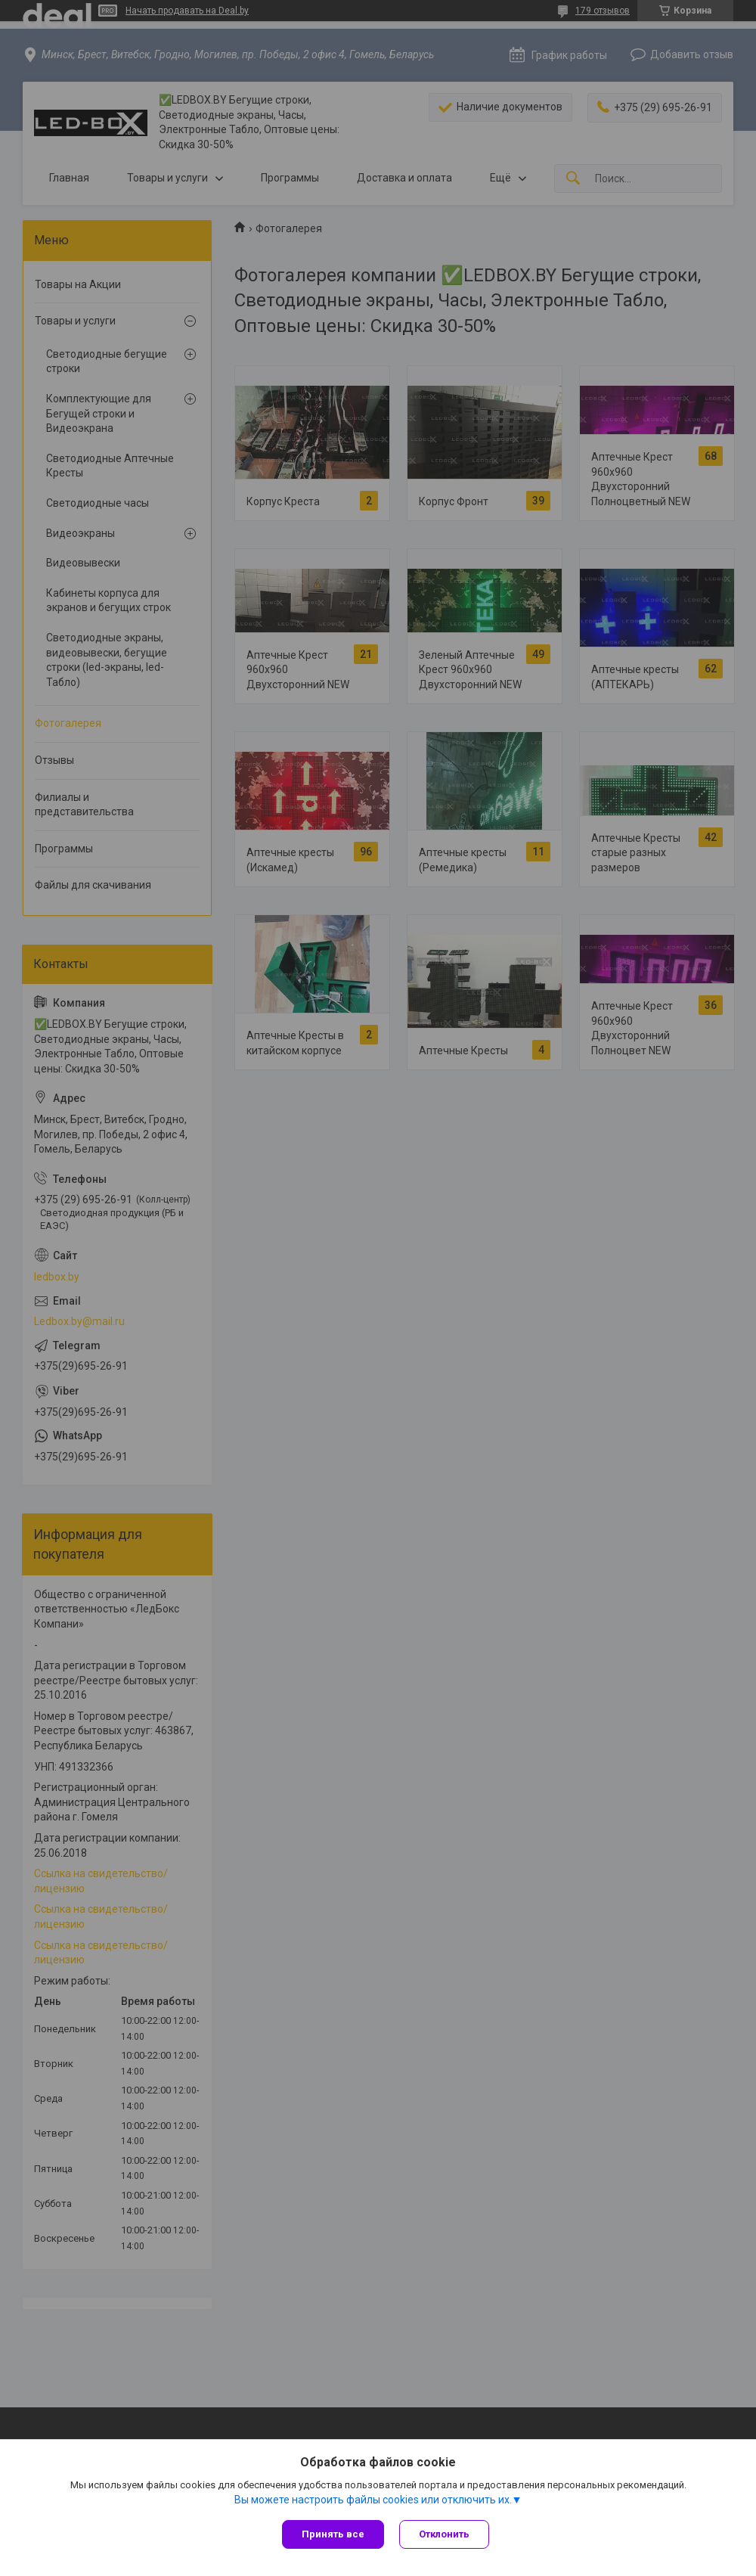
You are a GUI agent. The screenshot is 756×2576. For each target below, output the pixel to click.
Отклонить (444, 2534)
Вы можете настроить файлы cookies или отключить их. (373, 2500)
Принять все (333, 2534)
